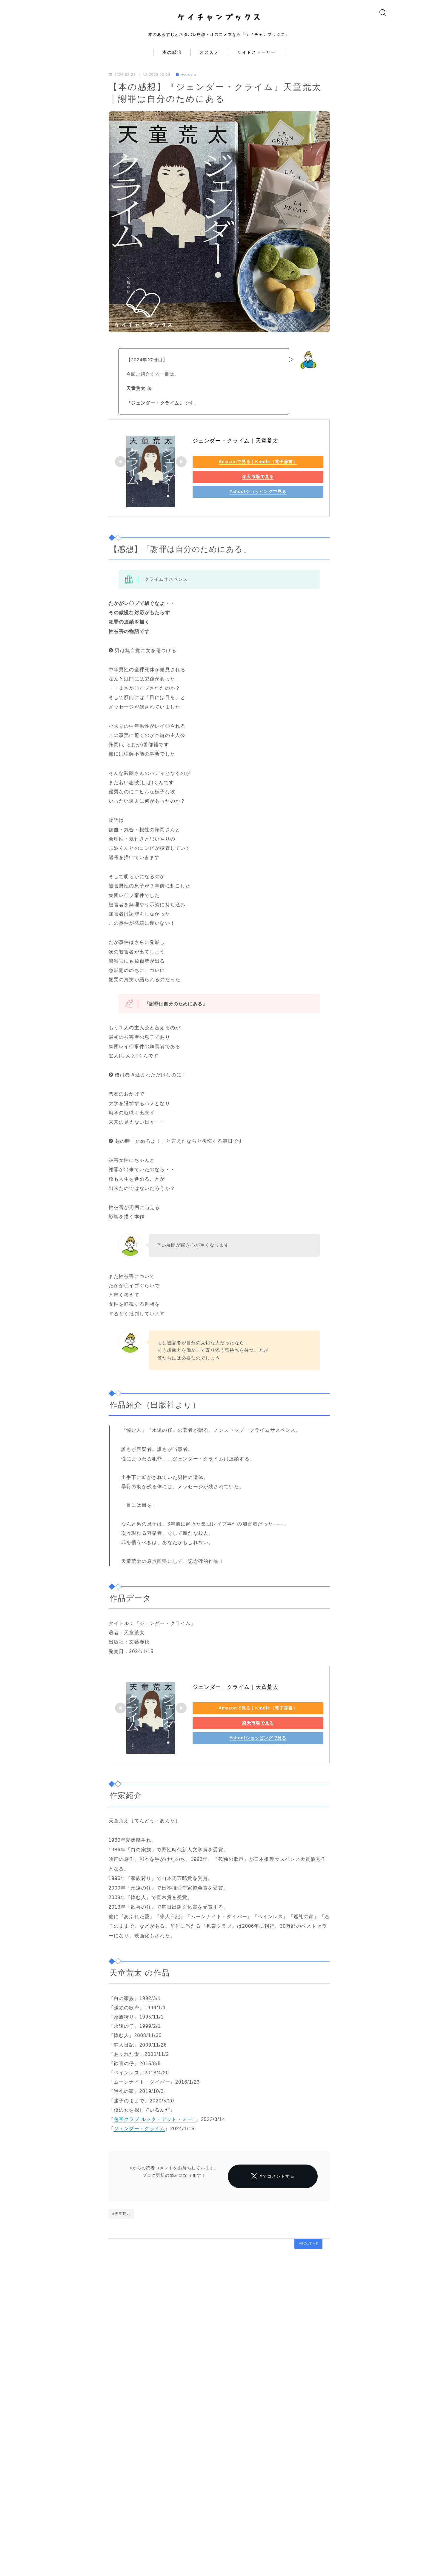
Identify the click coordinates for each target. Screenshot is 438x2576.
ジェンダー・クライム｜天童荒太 (236, 451)
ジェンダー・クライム (139, 2138)
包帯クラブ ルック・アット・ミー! (155, 2129)
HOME (59, 2557)
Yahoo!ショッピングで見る (234, 501)
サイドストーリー (256, 62)
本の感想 (172, 62)
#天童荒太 (121, 2241)
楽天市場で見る (234, 486)
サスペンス (188, 85)
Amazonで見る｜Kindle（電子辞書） (234, 471)
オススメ (209, 62)
